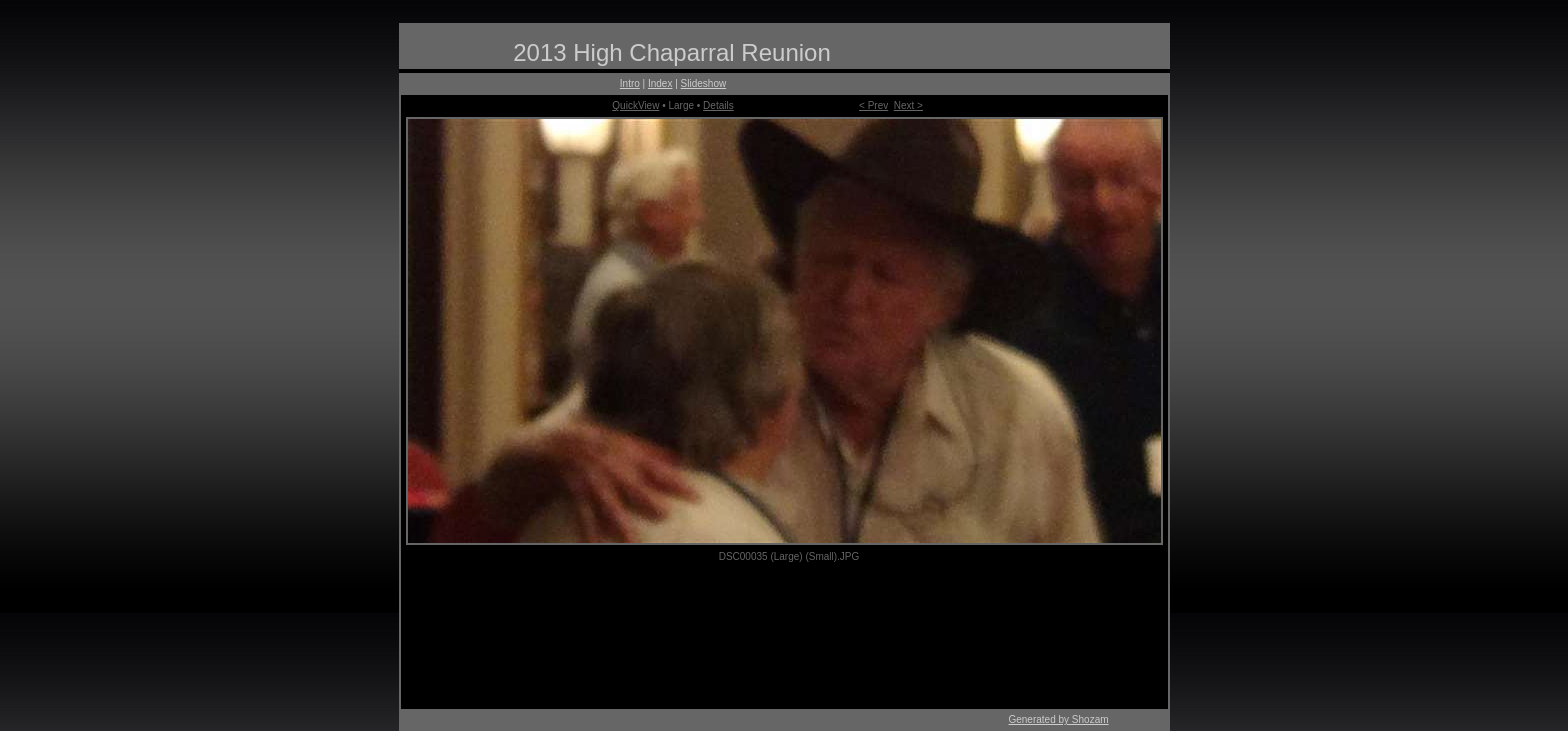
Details (718, 105)
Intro (630, 83)
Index (660, 83)
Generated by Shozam (1058, 719)
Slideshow (704, 83)
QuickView (635, 105)
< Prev (873, 105)
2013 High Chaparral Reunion (672, 52)
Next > (908, 105)
